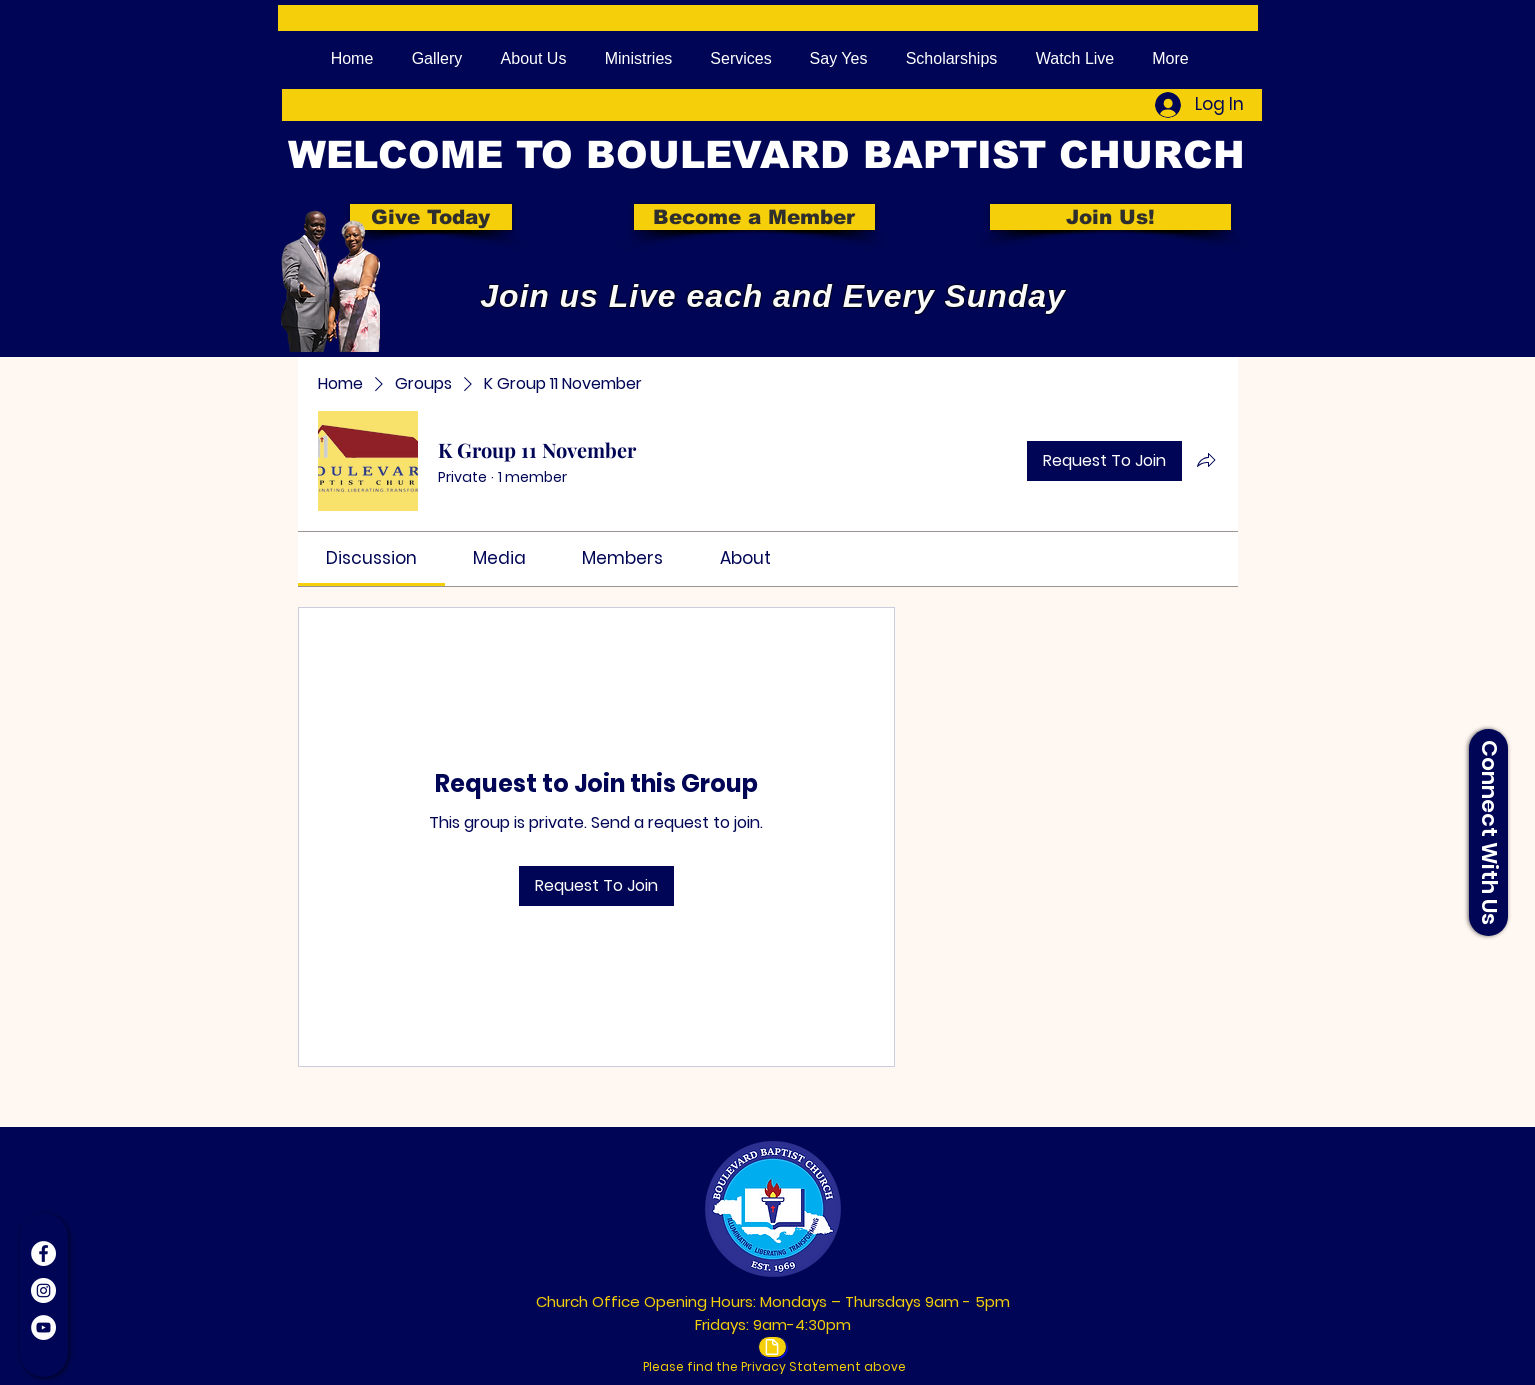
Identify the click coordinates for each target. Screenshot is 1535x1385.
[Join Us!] (1110, 217)
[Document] (772, 1347)
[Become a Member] (754, 217)
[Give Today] (431, 217)
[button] (1488, 832)
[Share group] (1206, 460)
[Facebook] (43, 1253)
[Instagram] (43, 1290)
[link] (371, 558)
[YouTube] (43, 1327)
